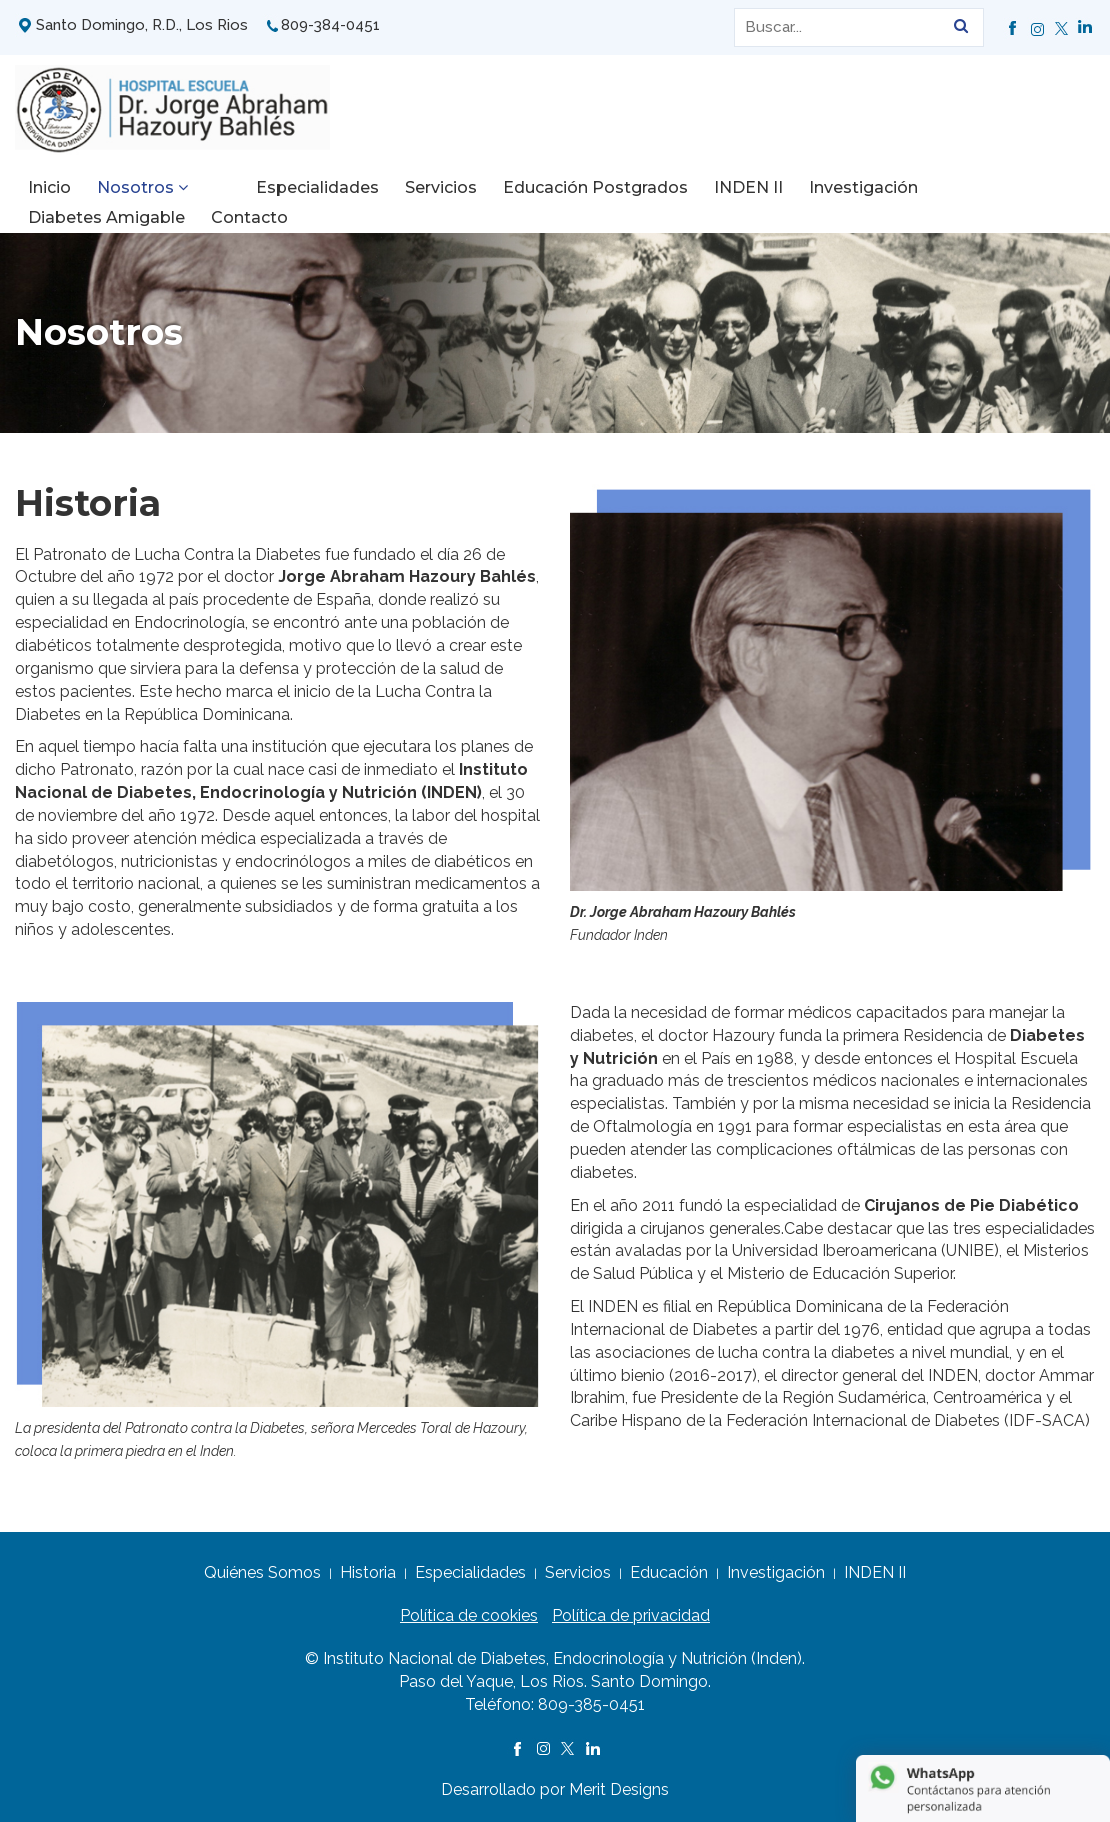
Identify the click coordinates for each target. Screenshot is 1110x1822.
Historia (368, 1572)
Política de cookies (469, 1615)
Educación (669, 1572)
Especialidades (275, 187)
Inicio (49, 187)
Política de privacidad (631, 1615)
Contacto (66, 217)
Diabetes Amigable (980, 187)
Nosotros (142, 187)
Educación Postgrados (553, 187)
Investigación (821, 187)
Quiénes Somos (262, 1572)
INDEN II (706, 187)
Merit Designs (619, 1789)
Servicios (399, 187)
